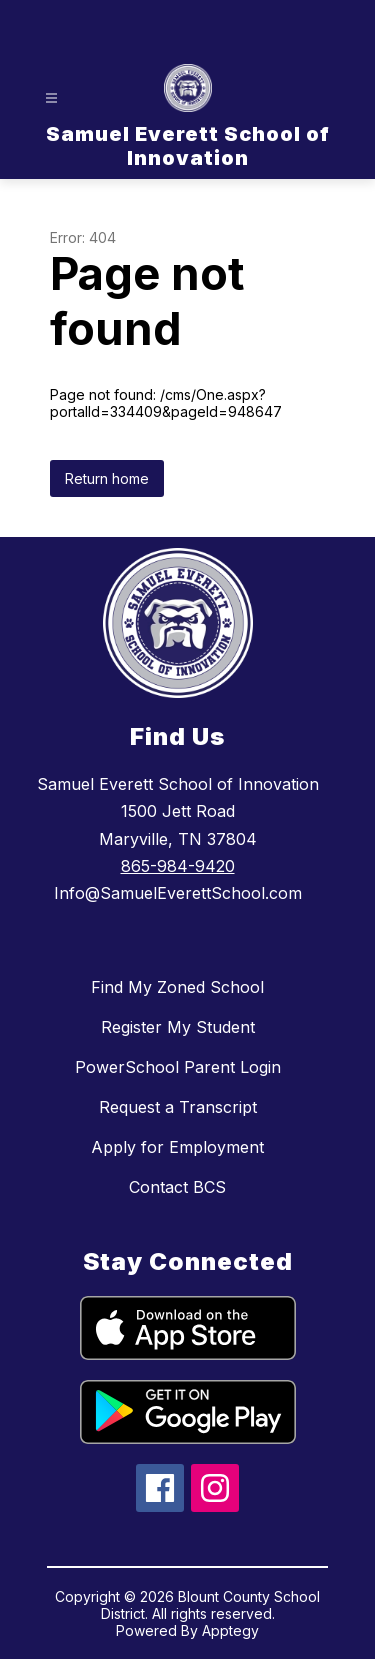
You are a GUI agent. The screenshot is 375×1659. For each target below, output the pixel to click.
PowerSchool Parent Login (178, 1067)
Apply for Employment (177, 1147)
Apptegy (230, 1630)
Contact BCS (177, 1187)
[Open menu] (51, 98)
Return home (107, 478)
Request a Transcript (178, 1107)
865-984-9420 (178, 866)
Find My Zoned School (177, 987)
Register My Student (178, 1027)
